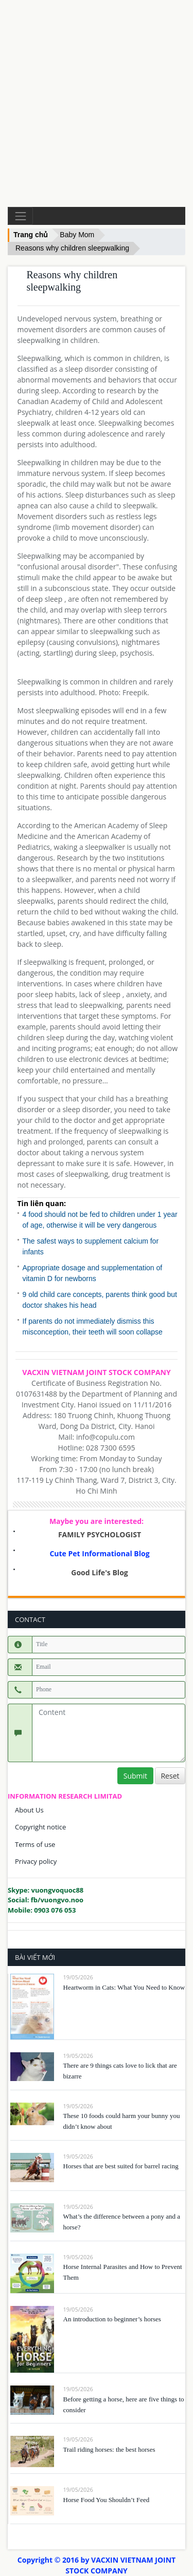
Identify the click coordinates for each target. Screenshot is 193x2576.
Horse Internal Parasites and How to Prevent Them (122, 2272)
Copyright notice (40, 1826)
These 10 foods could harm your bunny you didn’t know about (121, 2121)
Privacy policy (36, 1861)
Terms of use (35, 1844)
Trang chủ (30, 235)
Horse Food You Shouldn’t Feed (106, 2500)
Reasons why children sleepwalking (72, 248)
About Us (29, 1810)
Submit (135, 1776)
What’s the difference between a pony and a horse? (122, 2221)
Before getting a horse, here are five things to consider (123, 2404)
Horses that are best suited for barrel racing (121, 2166)
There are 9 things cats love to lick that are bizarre (120, 2071)
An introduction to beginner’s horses (112, 2319)
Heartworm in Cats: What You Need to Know (124, 1987)
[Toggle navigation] (20, 216)
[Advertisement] (96, 103)
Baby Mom (77, 235)
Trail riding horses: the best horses (109, 2449)
